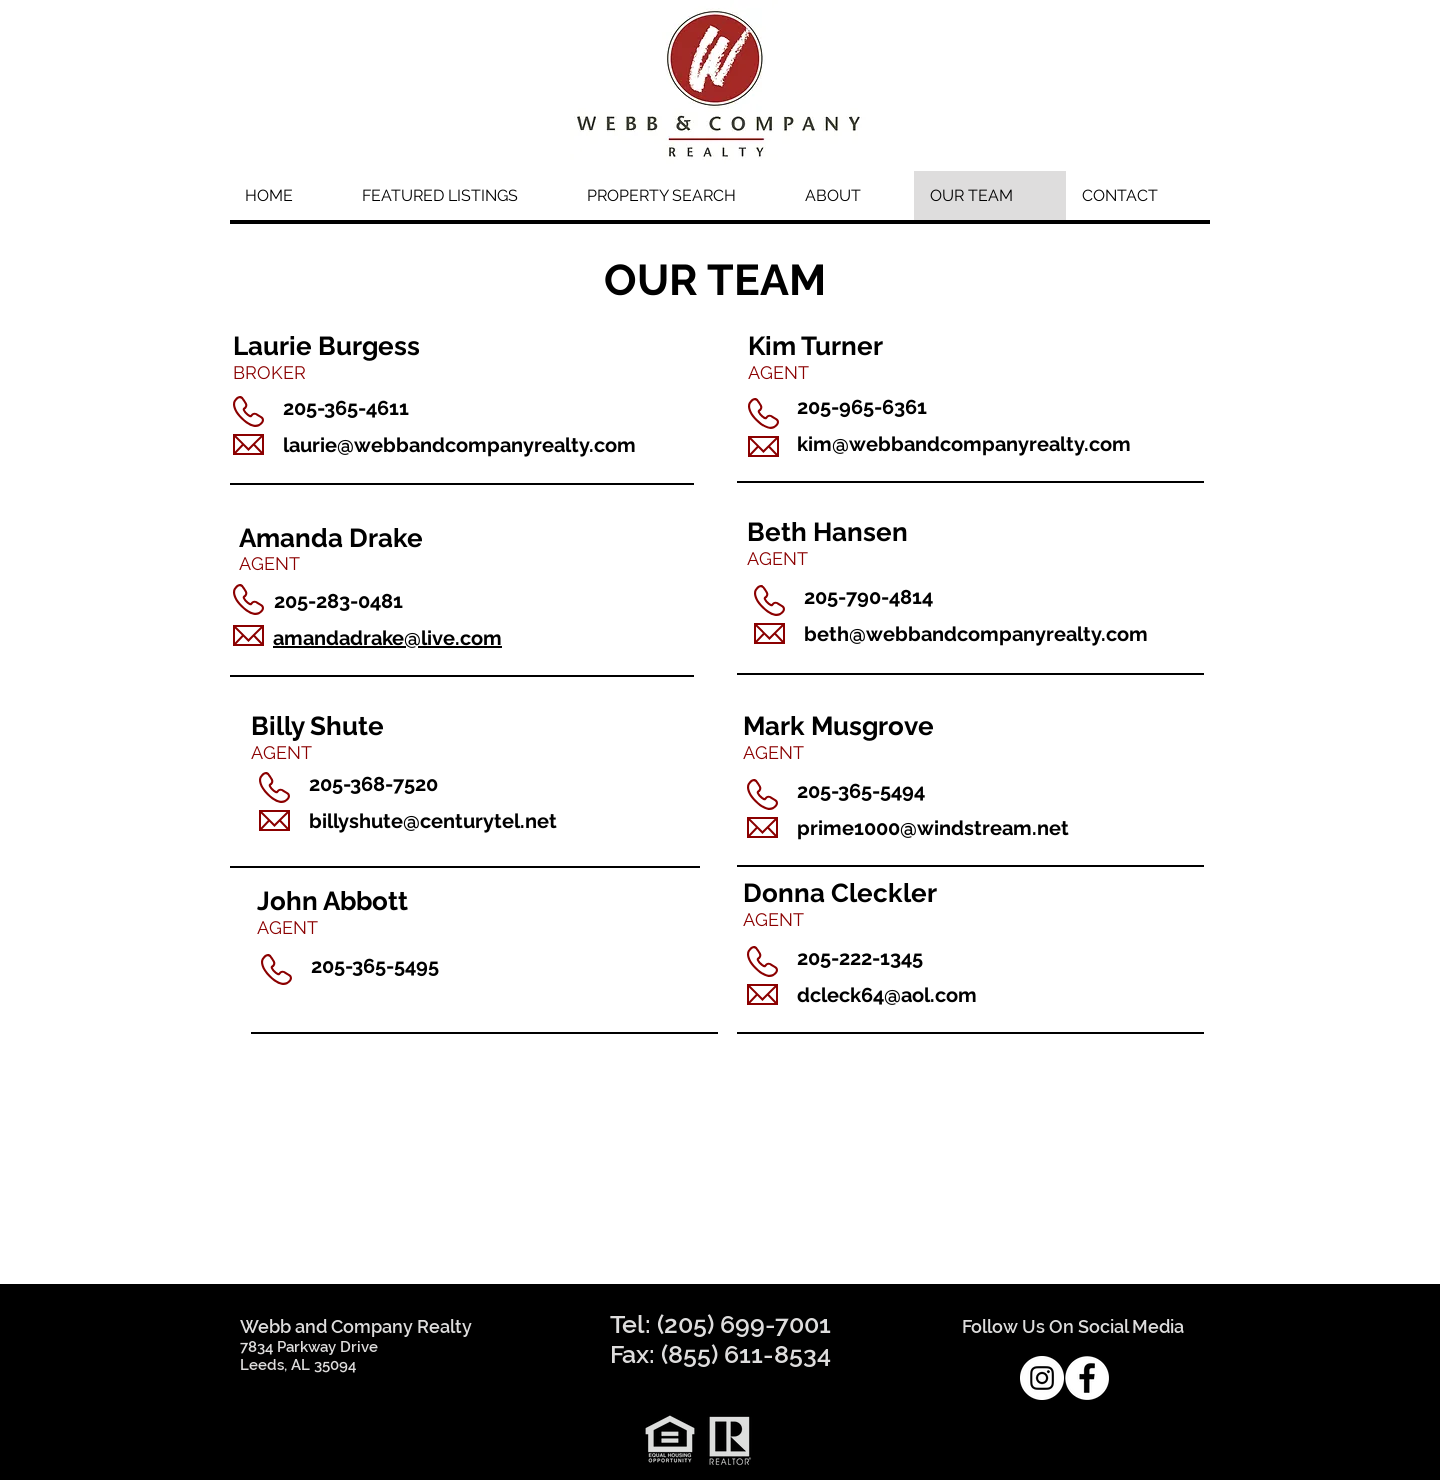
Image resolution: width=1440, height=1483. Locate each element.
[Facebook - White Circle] (1087, 1378)
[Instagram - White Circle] (1042, 1378)
